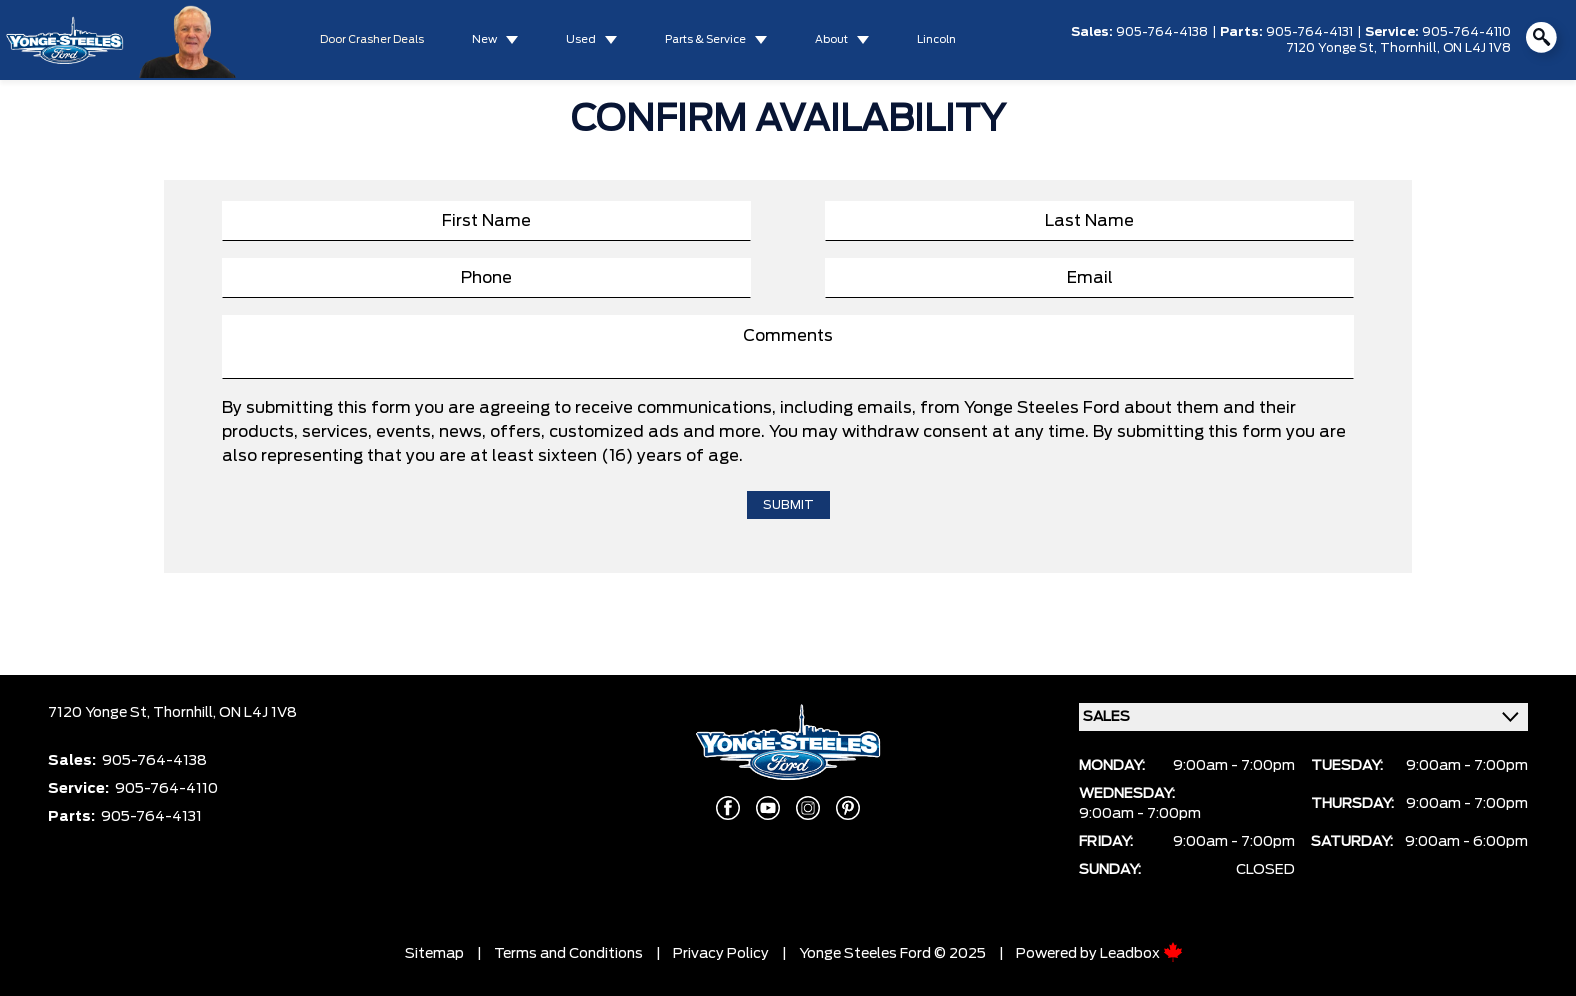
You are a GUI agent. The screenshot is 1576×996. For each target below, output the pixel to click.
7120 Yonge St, (1333, 48)
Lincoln (936, 40)
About (831, 40)
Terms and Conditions (568, 954)
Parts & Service (705, 40)
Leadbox (1141, 954)
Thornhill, (1411, 48)
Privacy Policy (721, 954)
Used (581, 40)
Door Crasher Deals (372, 40)
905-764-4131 (1309, 32)
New (484, 40)
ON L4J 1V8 (1477, 48)
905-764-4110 (1466, 32)
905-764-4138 (1162, 32)
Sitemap (434, 954)
